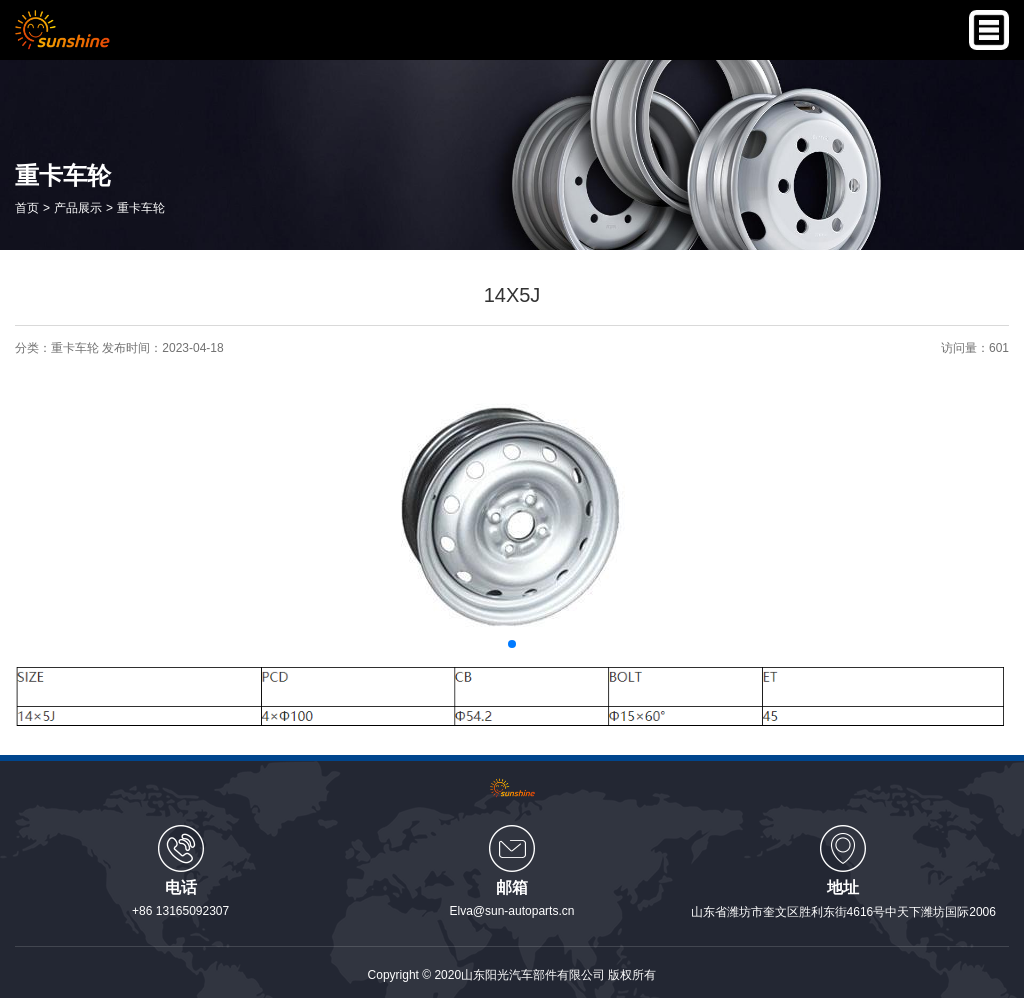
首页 (27, 207)
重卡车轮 (141, 207)
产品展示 (78, 207)
